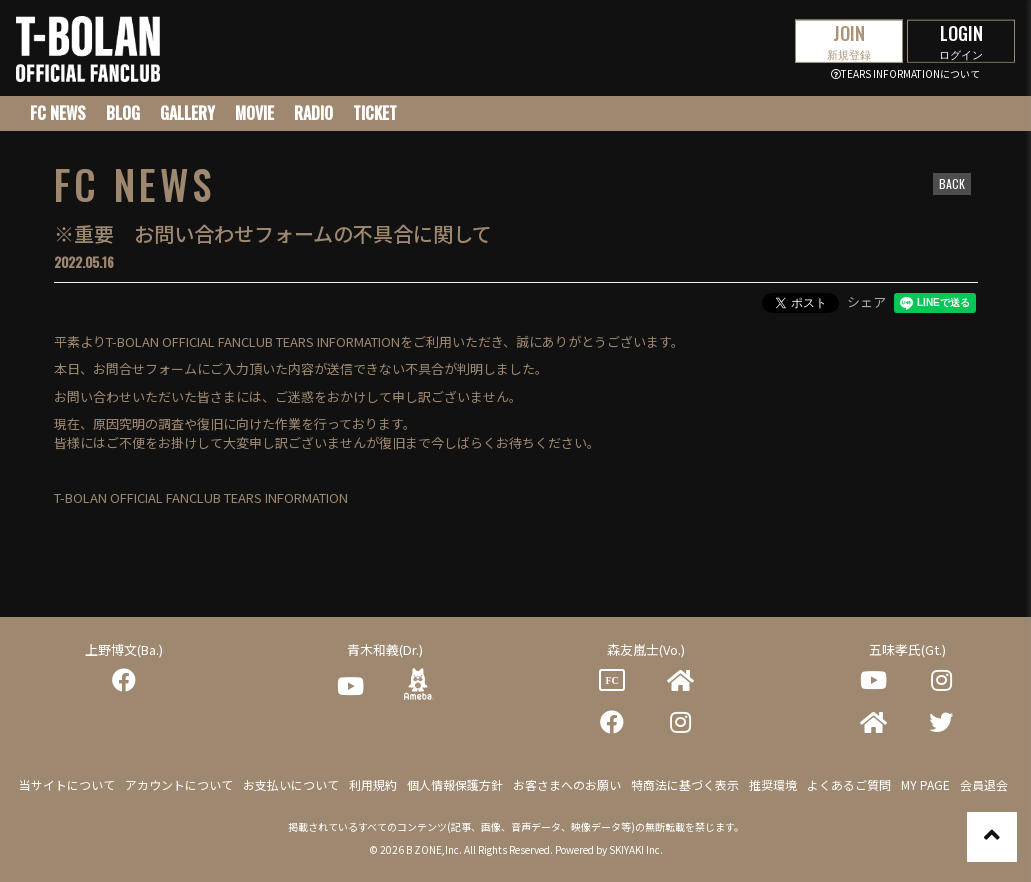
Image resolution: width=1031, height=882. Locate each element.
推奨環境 (773, 784)
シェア (866, 301)
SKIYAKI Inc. (636, 849)
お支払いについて (291, 784)
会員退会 (984, 784)
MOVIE (254, 113)
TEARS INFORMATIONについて (905, 73)
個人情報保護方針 (455, 784)
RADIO (313, 113)
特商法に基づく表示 (685, 784)
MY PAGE (925, 784)
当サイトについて (67, 784)
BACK (952, 183)
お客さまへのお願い (567, 784)
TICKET (375, 113)
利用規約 (373, 784)
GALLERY (187, 113)
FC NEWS (58, 113)
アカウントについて (179, 784)
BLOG (123, 113)
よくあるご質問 (849, 784)
